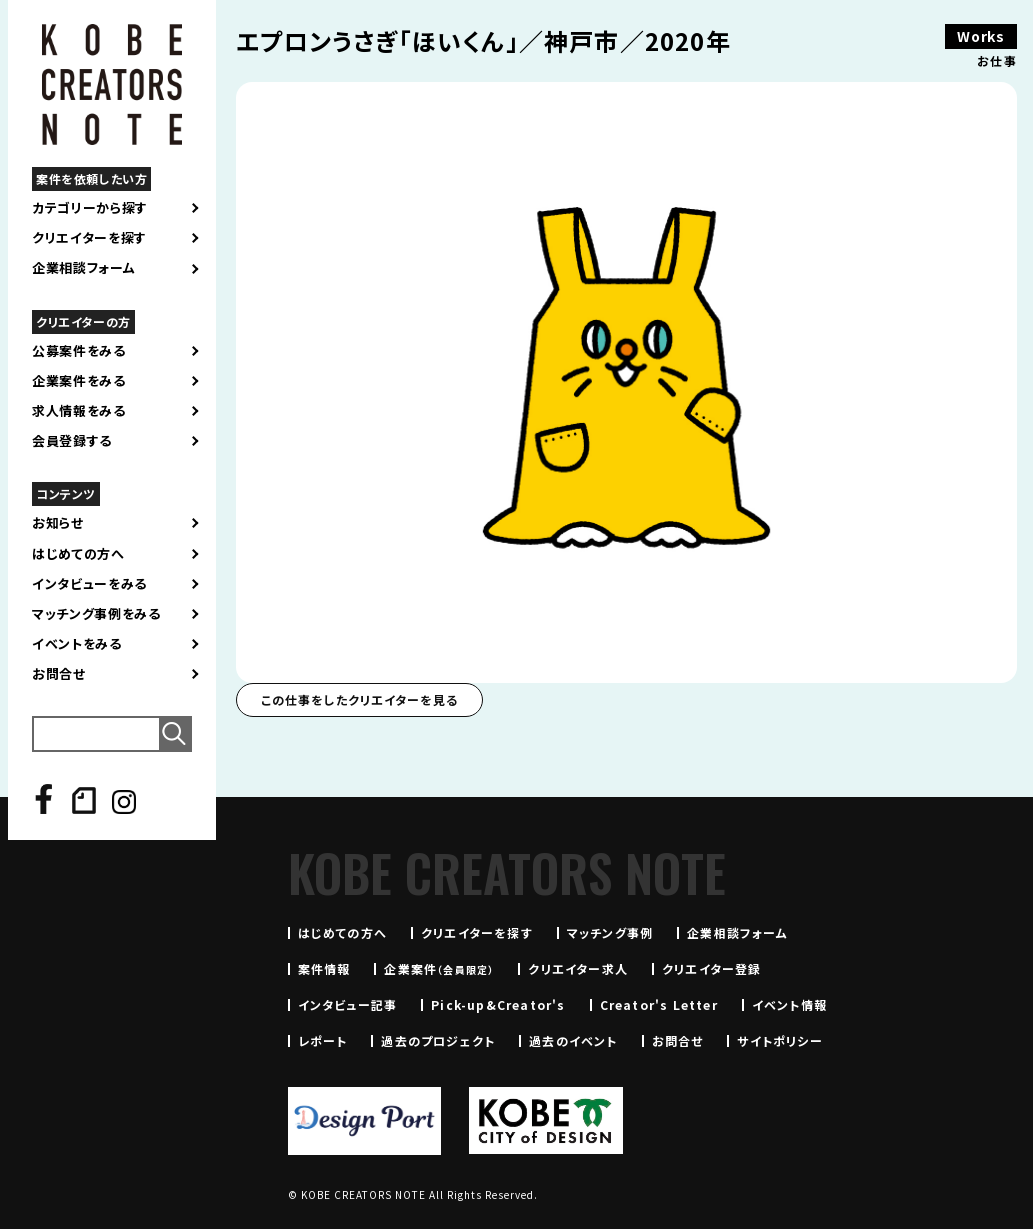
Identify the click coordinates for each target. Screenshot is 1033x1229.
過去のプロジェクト (438, 1040)
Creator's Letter (659, 1004)
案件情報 (324, 968)
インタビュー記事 (348, 1004)
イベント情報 (789, 1004)
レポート (323, 1040)
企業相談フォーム (83, 268)
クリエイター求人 (578, 968)
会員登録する (72, 441)
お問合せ (59, 674)
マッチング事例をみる (96, 614)
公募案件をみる (79, 351)
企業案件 (439, 968)
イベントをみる (77, 644)
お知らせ (58, 523)
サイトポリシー (779, 1040)
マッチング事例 (610, 932)
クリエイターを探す (89, 238)
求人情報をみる (79, 411)
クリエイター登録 (712, 968)
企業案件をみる (79, 381)
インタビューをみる (89, 584)
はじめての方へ (78, 554)
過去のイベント (573, 1040)
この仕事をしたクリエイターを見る (359, 699)
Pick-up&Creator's (498, 1004)
